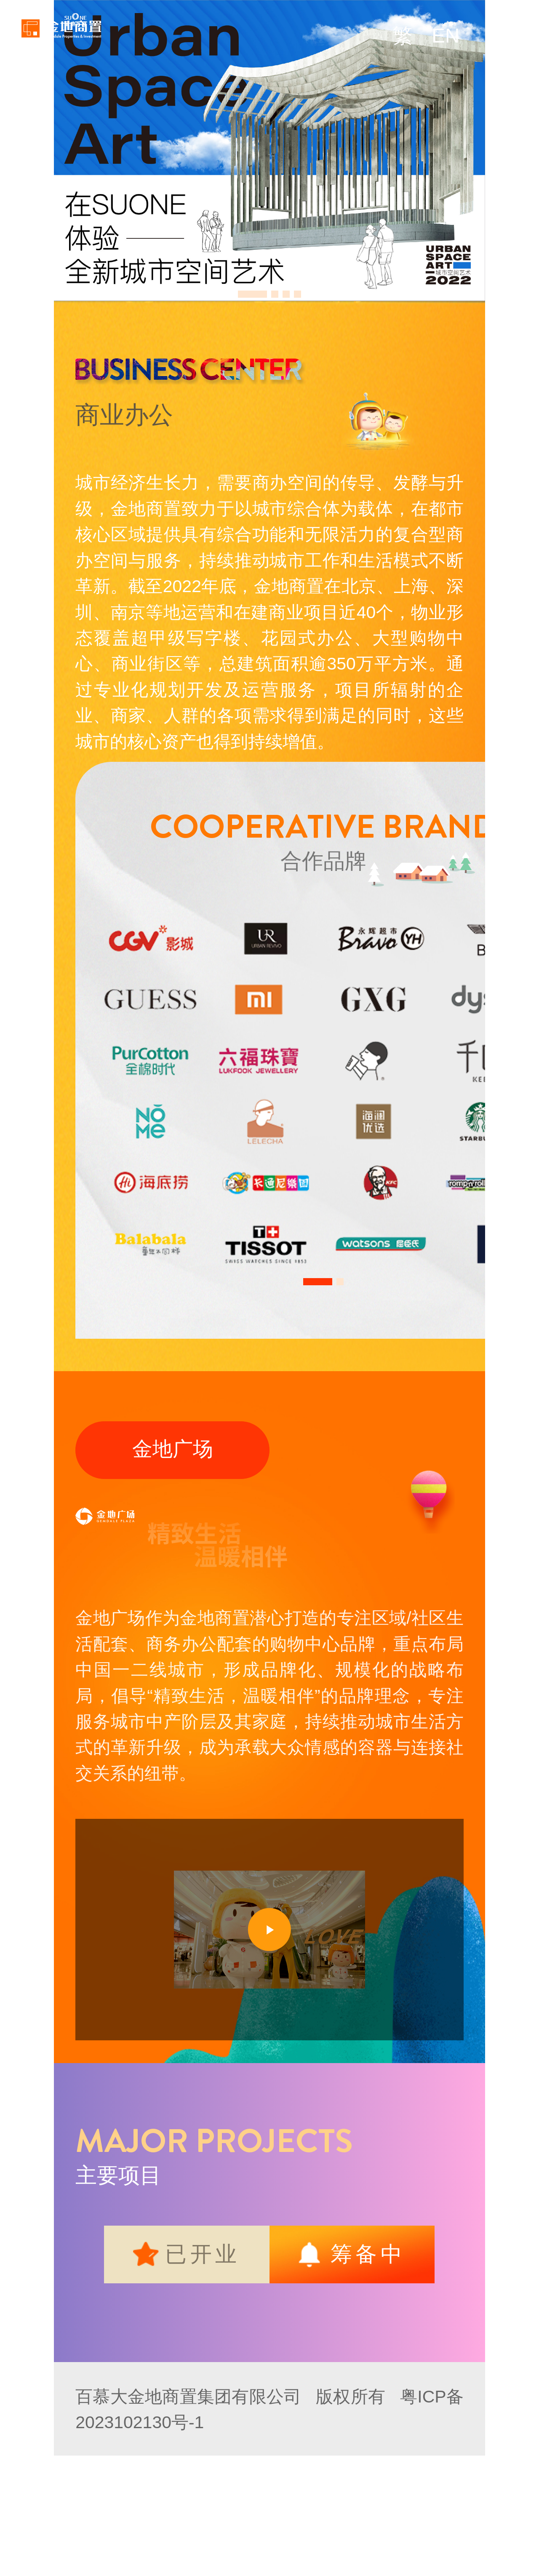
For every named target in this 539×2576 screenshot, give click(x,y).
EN (445, 35)
